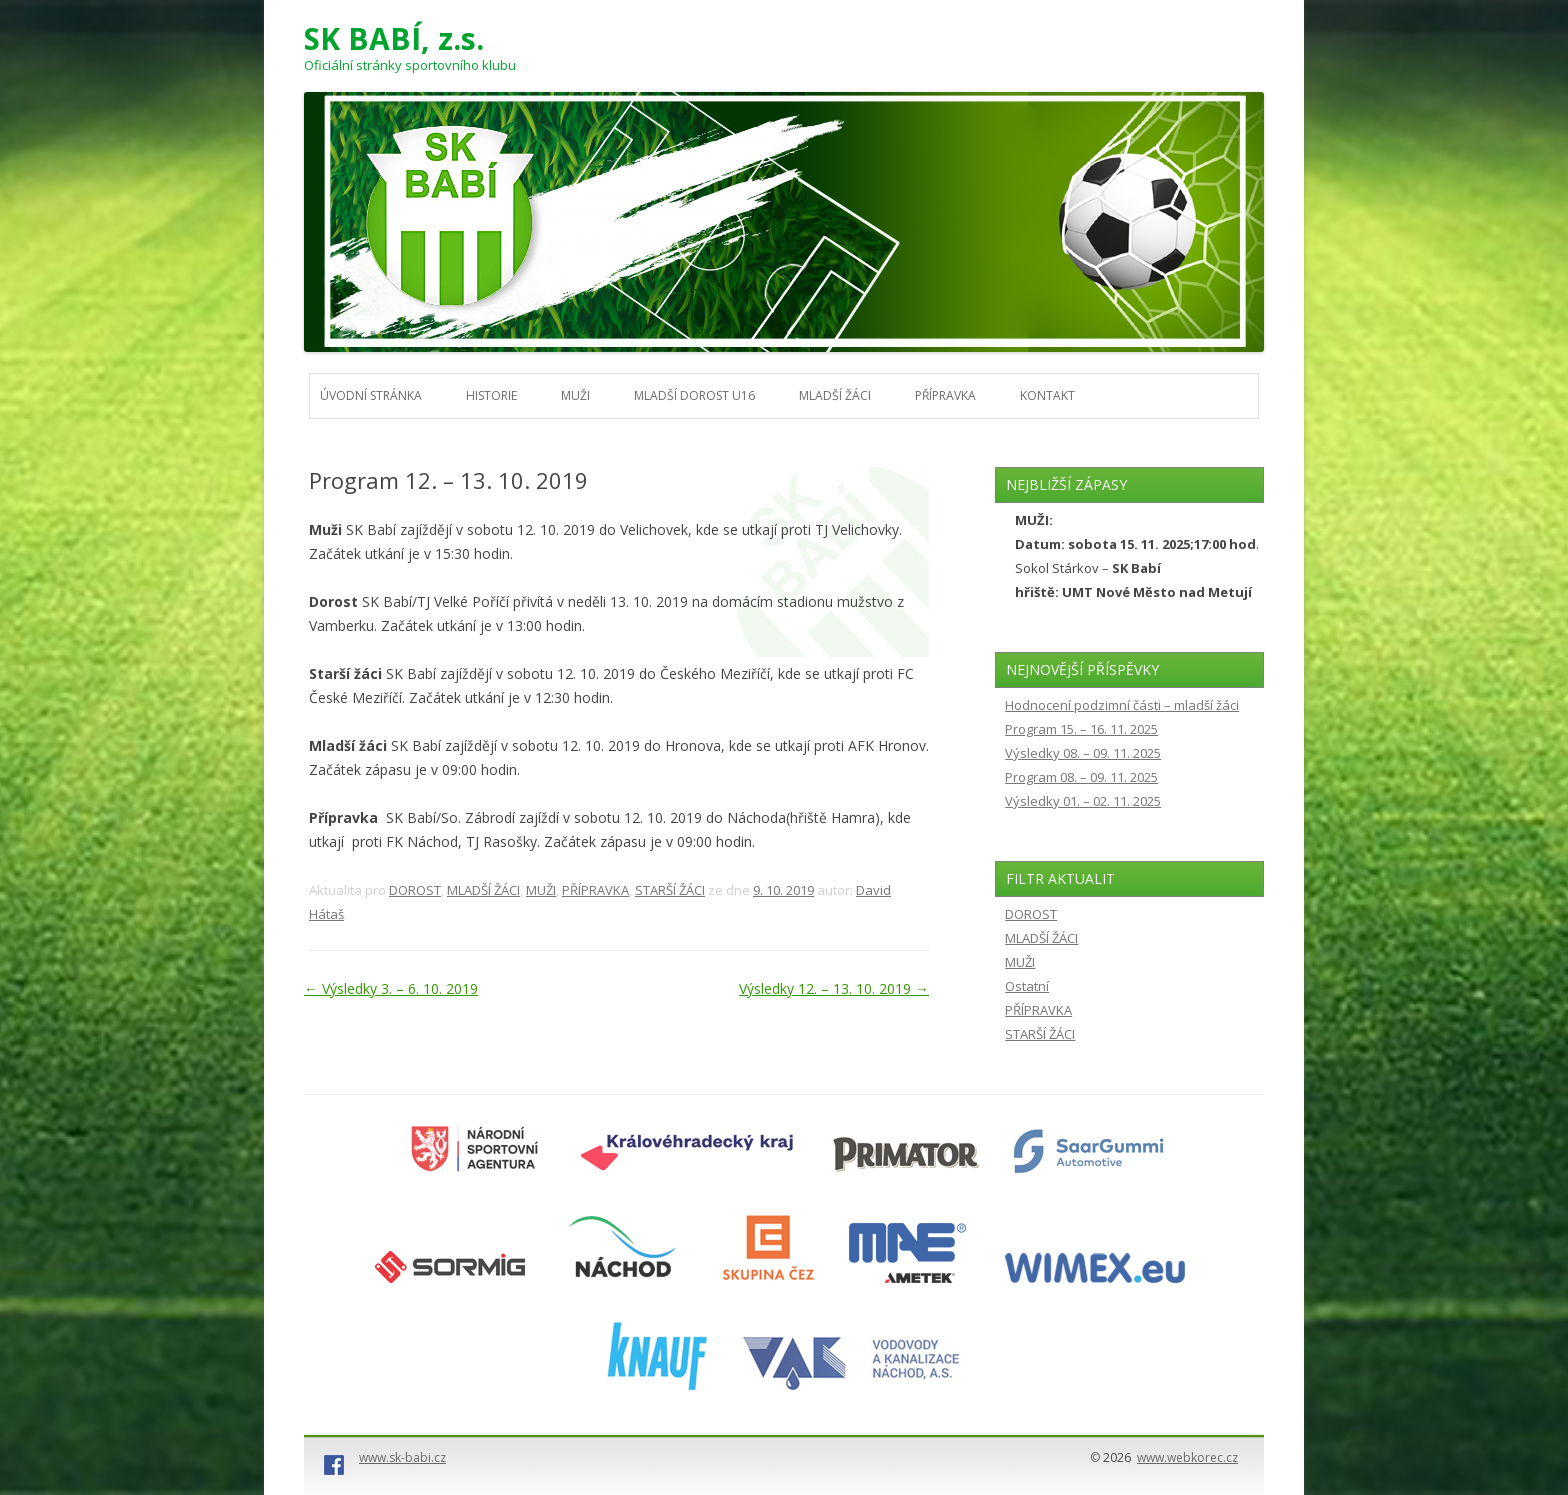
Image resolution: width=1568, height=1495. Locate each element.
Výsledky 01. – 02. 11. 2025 (1083, 801)
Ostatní (1027, 986)
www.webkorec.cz (1187, 1457)
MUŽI (575, 395)
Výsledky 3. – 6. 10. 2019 (391, 988)
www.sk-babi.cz (402, 1457)
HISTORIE (491, 395)
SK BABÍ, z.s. (394, 39)
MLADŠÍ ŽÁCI (835, 395)
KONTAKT (1047, 395)
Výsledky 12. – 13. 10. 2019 (834, 988)
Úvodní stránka (371, 395)
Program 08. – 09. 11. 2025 (1081, 777)
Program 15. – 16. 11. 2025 (1081, 729)
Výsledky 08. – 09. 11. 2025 (1083, 753)
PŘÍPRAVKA (945, 395)
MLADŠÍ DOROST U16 (694, 395)
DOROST (415, 890)
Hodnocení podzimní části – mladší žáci (1122, 705)
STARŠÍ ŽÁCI (670, 890)
